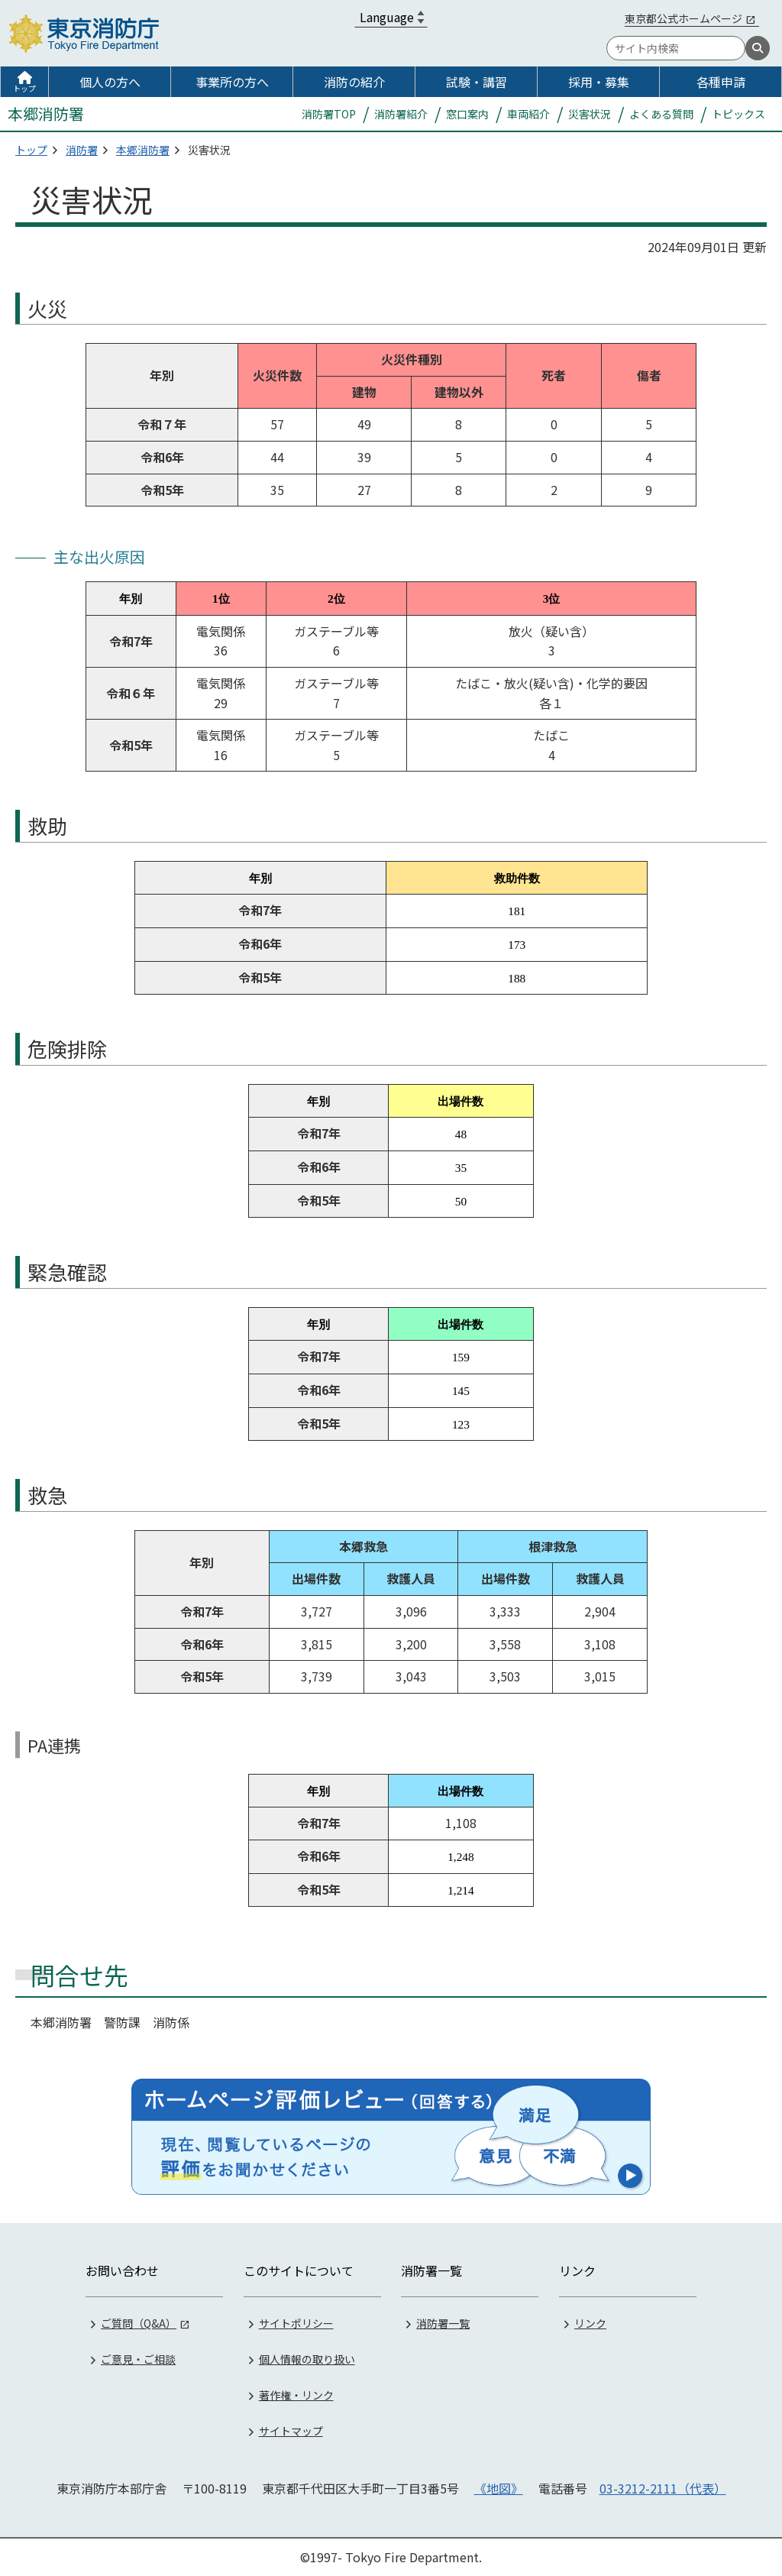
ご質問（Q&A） (138, 2323)
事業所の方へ (232, 82)
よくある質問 (661, 113)
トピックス (738, 113)
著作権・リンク (296, 2395)
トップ (24, 88)
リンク (590, 2323)
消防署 (82, 149)
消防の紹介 (354, 82)
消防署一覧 (443, 2323)
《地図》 (498, 2488)
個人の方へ (110, 82)
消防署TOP (329, 113)
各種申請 (720, 82)
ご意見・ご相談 (138, 2359)
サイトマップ (291, 2430)
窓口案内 (467, 113)
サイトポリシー (296, 2323)
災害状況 (589, 113)
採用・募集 (598, 82)
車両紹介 (528, 113)
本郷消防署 (143, 149)
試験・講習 (476, 82)
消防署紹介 (401, 113)
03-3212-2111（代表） (662, 2488)
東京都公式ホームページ (683, 18)
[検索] (757, 48)
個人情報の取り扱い (307, 2359)
